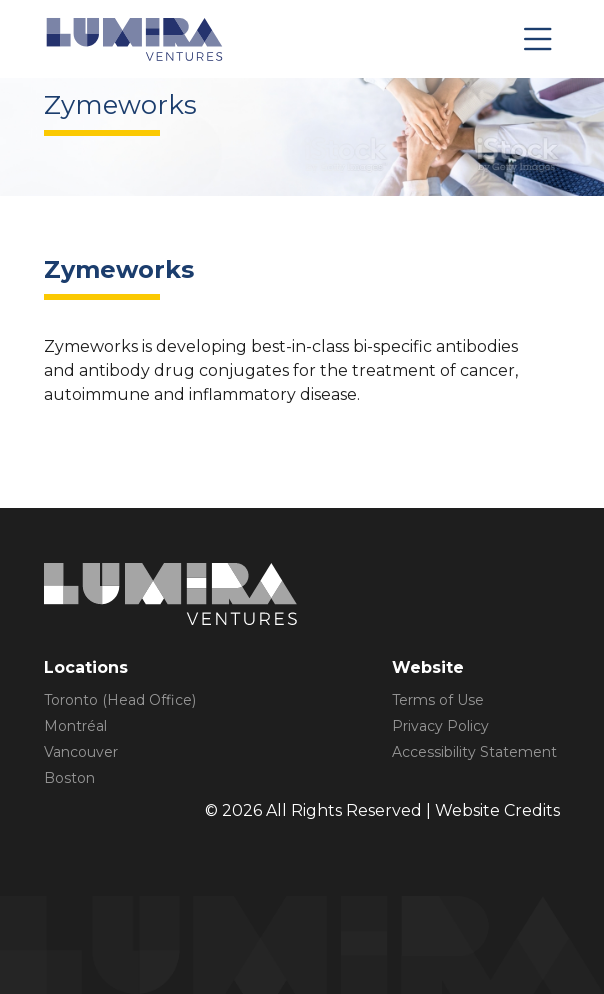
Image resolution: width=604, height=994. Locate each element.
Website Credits (497, 810)
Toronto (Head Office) (120, 700)
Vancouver (81, 752)
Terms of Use (438, 700)
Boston (69, 778)
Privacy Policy (440, 726)
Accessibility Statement (474, 752)
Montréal (75, 726)
